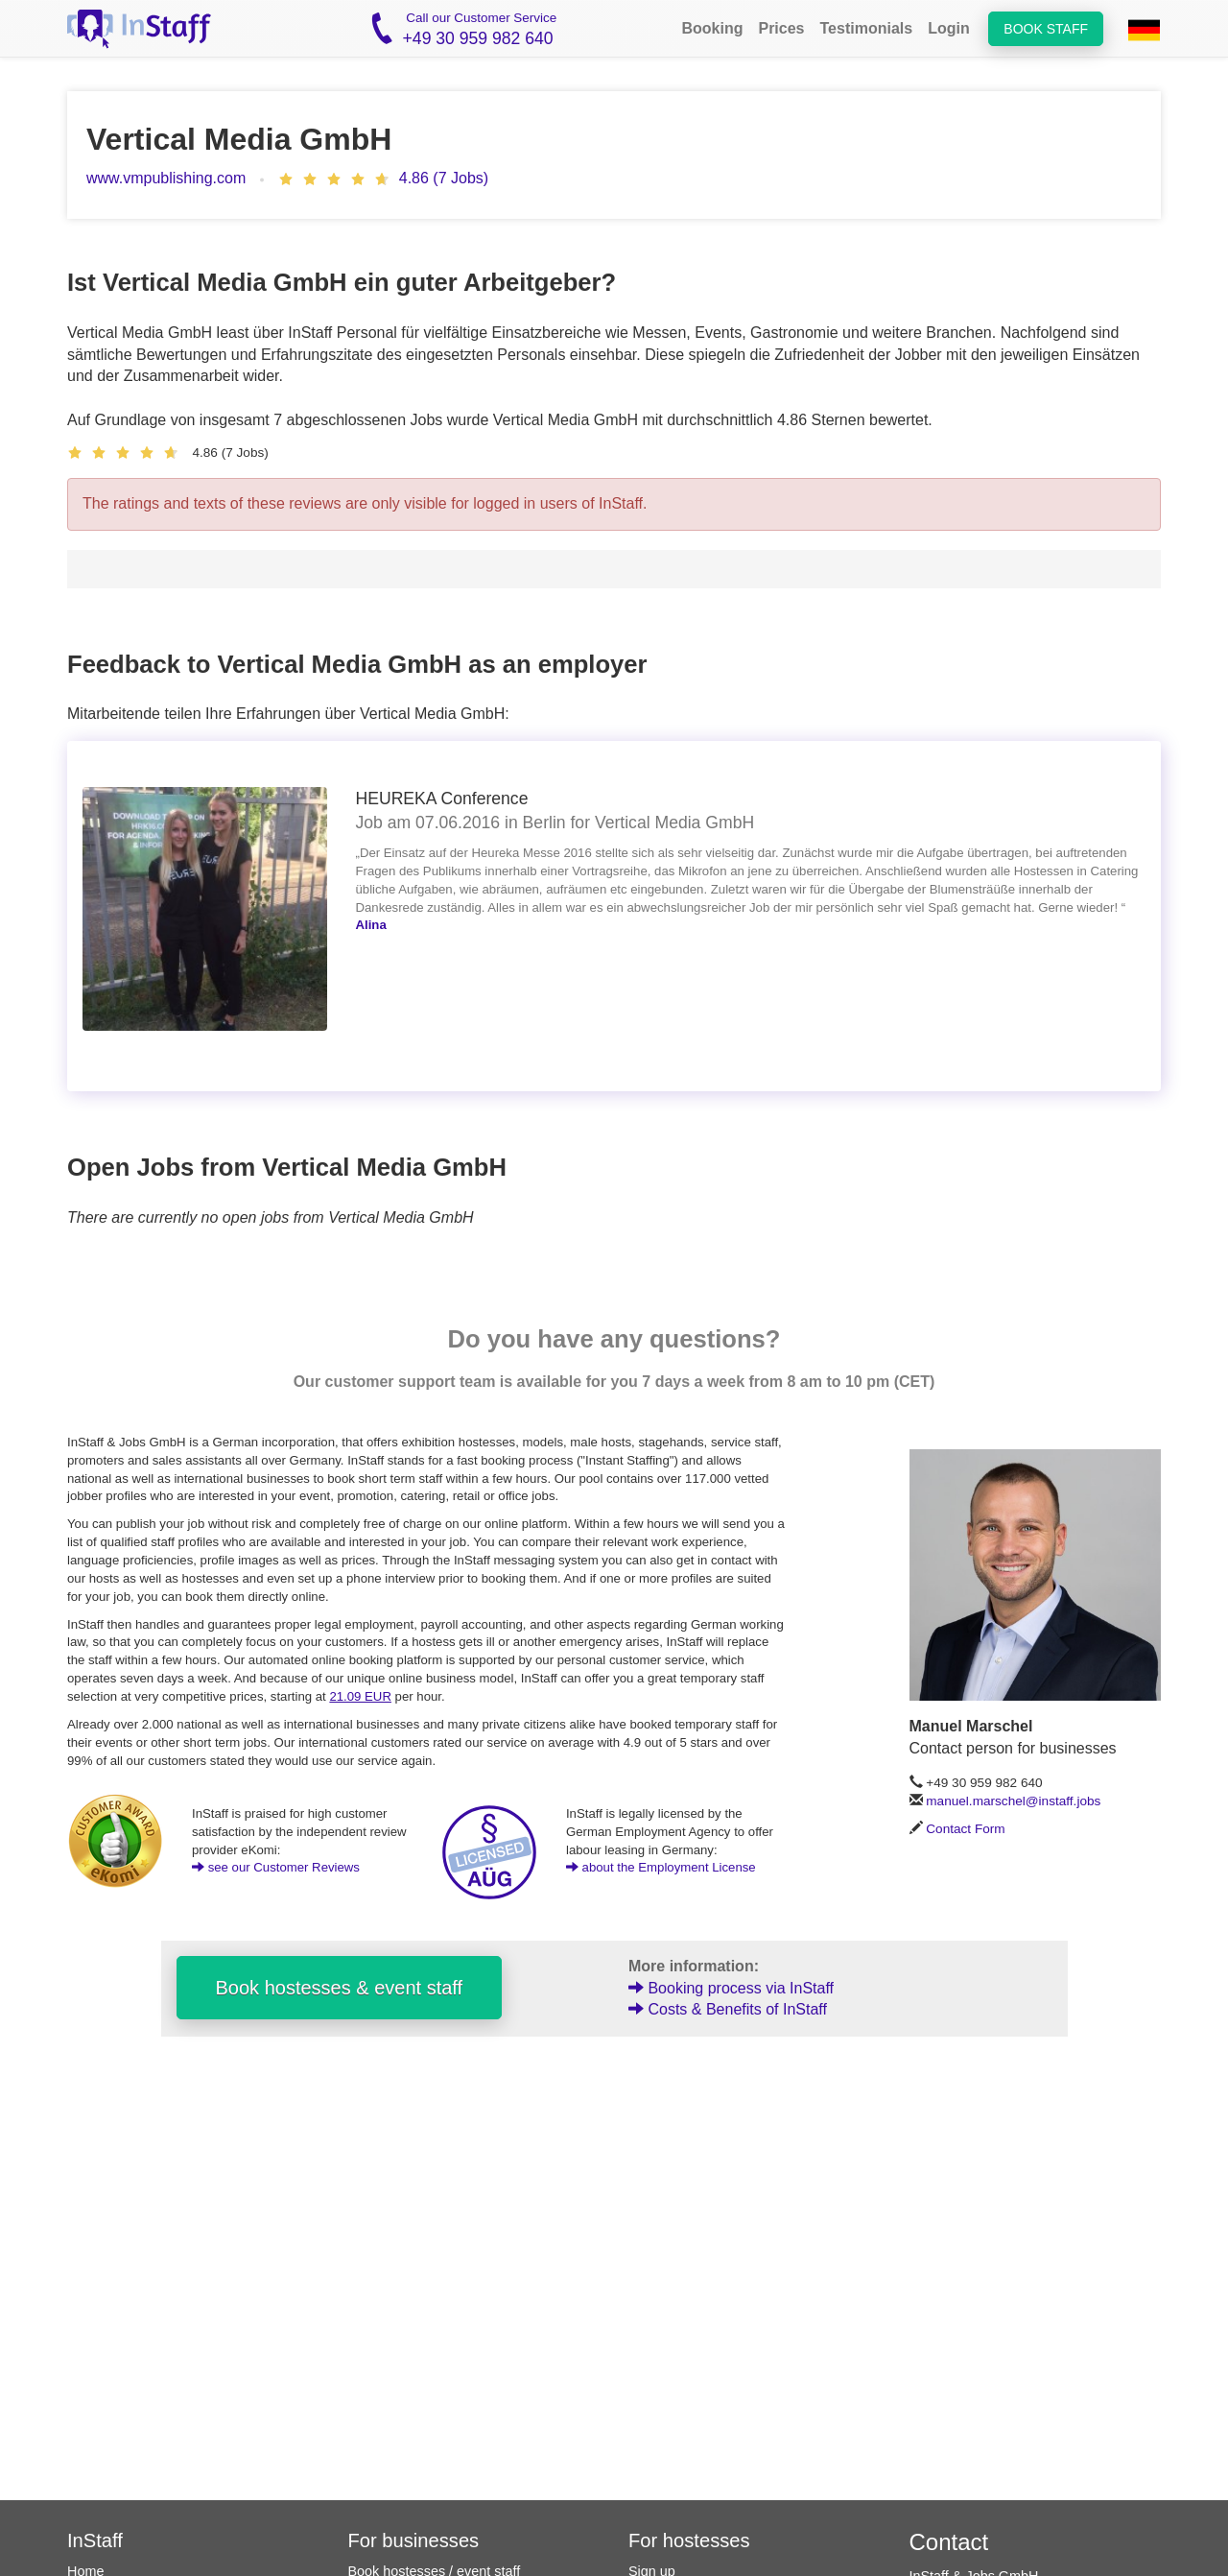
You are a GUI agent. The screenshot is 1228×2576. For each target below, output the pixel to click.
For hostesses (689, 2540)
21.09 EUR (360, 1696)
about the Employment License (661, 1867)
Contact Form (965, 1829)
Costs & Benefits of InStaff (727, 2009)
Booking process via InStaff (731, 1988)
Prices (781, 28)
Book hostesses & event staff (339, 1987)
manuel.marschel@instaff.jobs (1013, 1801)
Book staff (1046, 28)
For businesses (414, 2540)
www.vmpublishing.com (166, 178)
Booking (712, 28)
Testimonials (866, 28)
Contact (949, 2542)
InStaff (95, 2540)
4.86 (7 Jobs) (443, 178)
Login (949, 28)
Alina (371, 925)
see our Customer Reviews (276, 1867)
